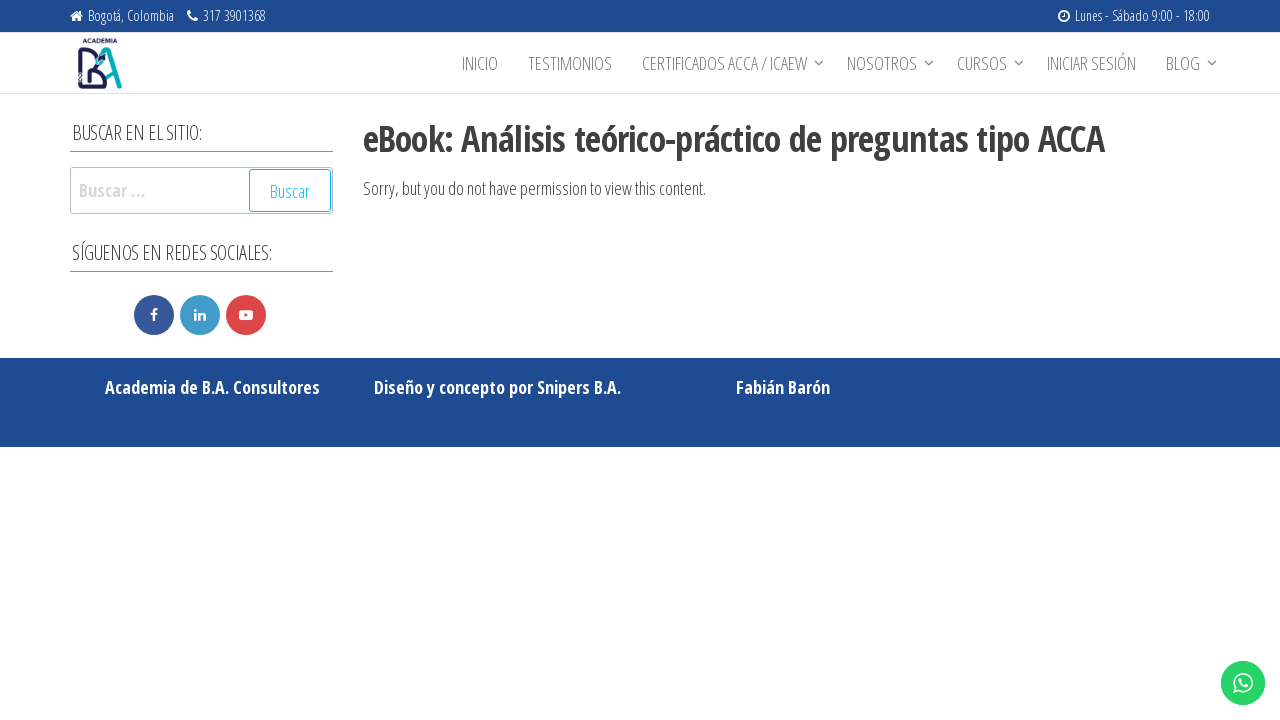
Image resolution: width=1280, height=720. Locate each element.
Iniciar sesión (1091, 63)
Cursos (982, 63)
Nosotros (882, 63)
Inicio (480, 63)
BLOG (1183, 63)
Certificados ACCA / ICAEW (724, 63)
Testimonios (570, 63)
